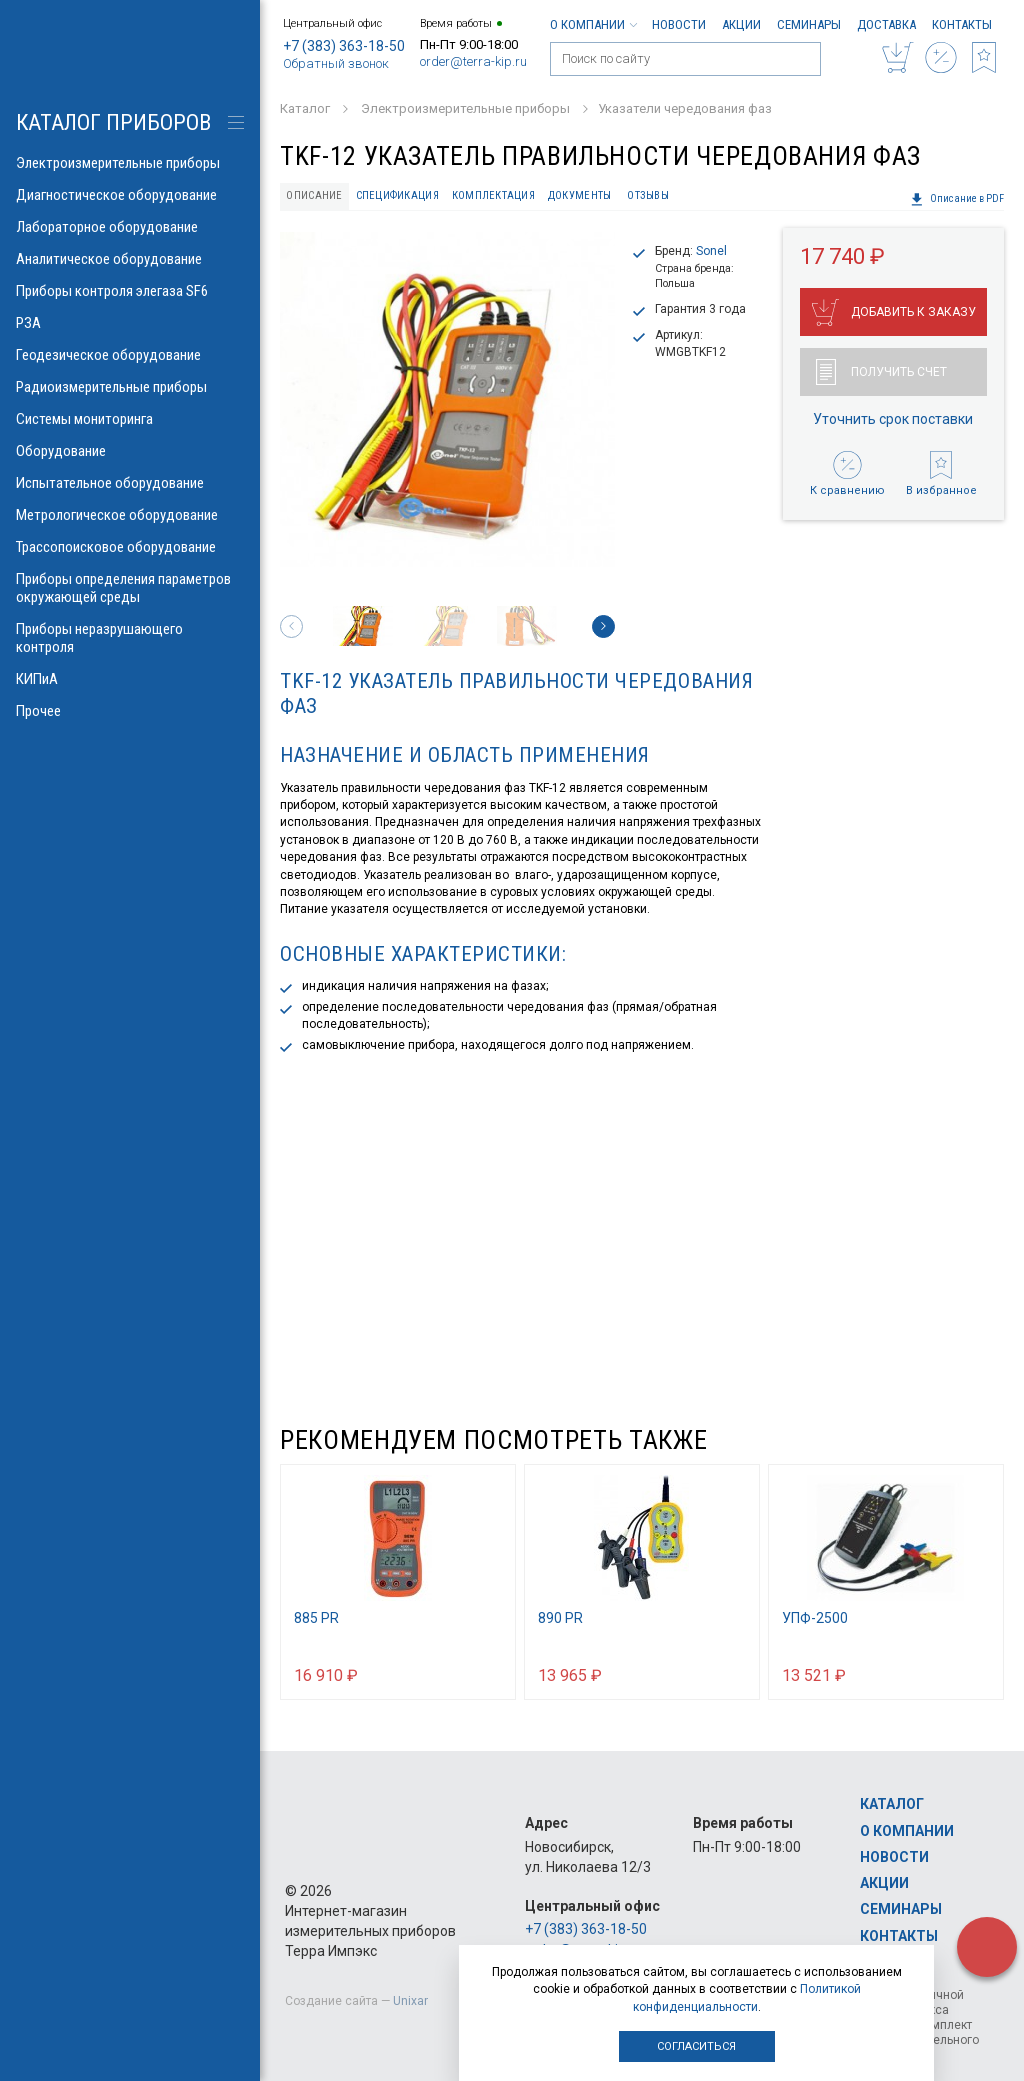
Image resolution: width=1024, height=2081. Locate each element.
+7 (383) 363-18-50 (344, 46)
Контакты (962, 24)
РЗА (130, 323)
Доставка (886, 24)
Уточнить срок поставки (893, 419)
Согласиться (696, 2046)
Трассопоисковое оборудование (130, 547)
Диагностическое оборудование (130, 195)
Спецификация (397, 195)
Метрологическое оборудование (130, 515)
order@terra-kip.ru (473, 61)
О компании (593, 24)
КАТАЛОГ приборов (113, 122)
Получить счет (881, 372)
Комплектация (493, 195)
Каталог (892, 1804)
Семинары (809, 24)
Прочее (130, 711)
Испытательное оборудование (130, 483)
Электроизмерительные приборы (130, 163)
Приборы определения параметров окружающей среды (130, 588)
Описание (314, 195)
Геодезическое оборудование (130, 355)
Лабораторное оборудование (130, 227)
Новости (679, 24)
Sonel (711, 251)
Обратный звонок (336, 63)
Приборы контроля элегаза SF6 (130, 291)
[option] (447, 399)
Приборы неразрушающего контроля (130, 638)
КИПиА (130, 679)
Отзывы (648, 195)
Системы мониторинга (130, 419)
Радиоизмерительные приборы (130, 387)
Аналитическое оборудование (130, 259)
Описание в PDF (957, 199)
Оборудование (130, 451)
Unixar (410, 2001)
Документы (579, 195)
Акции (741, 24)
